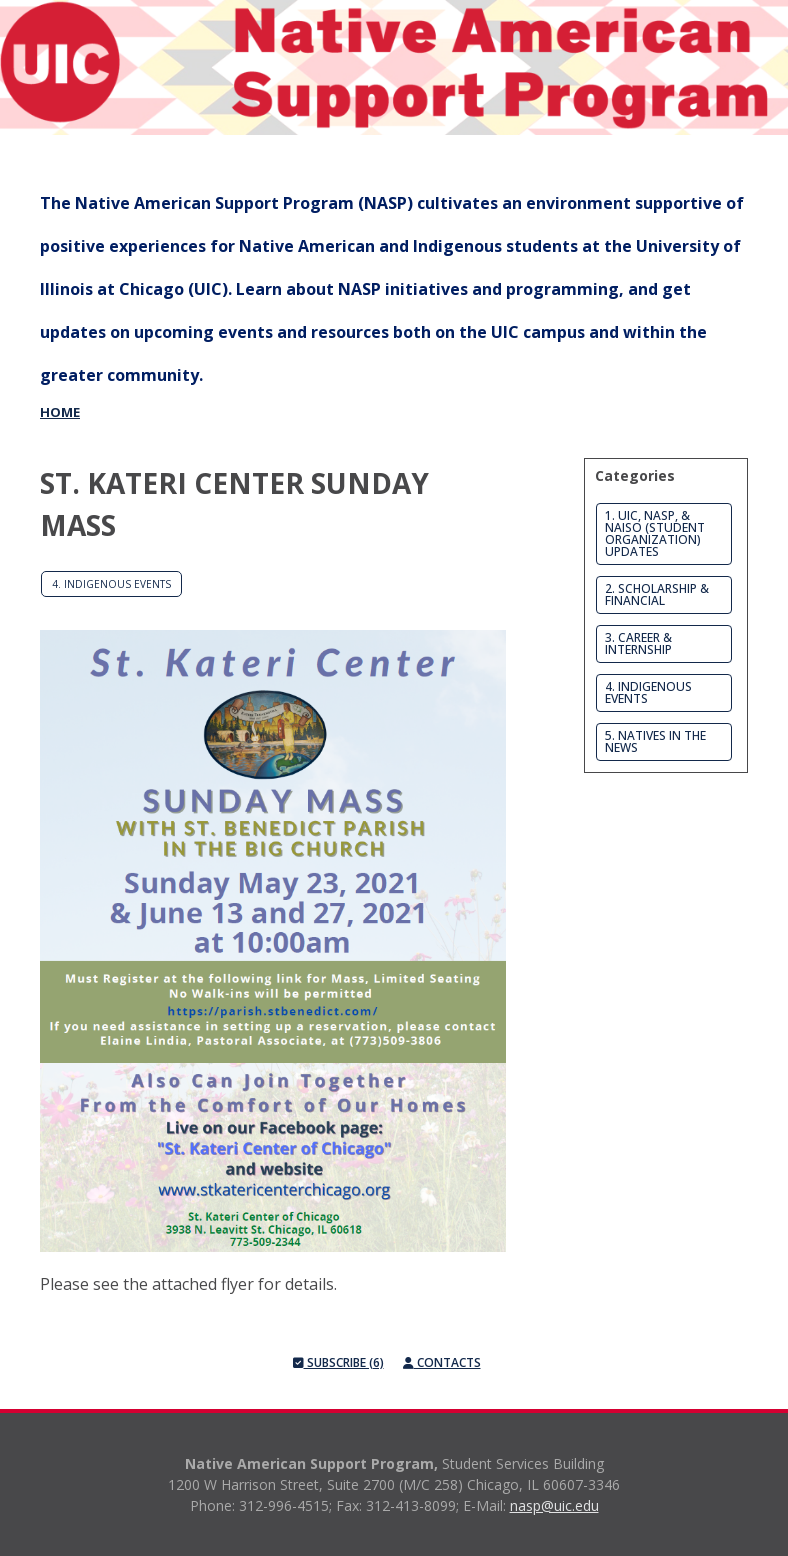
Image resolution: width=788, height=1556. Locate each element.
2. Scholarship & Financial (657, 594)
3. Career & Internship (638, 643)
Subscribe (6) (338, 1362)
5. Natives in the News (655, 741)
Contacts (442, 1362)
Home (60, 412)
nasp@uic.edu (554, 1505)
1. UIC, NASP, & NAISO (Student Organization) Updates (655, 533)
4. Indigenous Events (111, 584)
